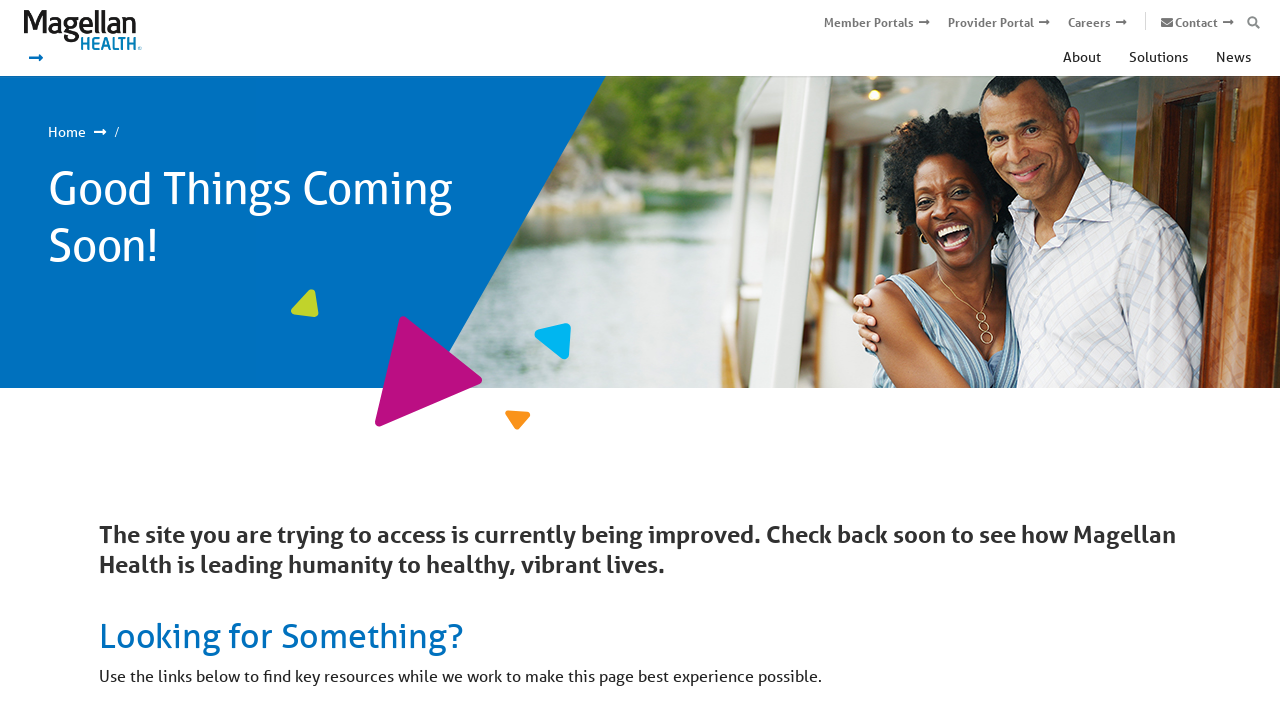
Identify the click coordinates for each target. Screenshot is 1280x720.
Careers (1089, 22)
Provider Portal (991, 22)
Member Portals (869, 22)
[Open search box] (1253, 23)
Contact (1196, 22)
